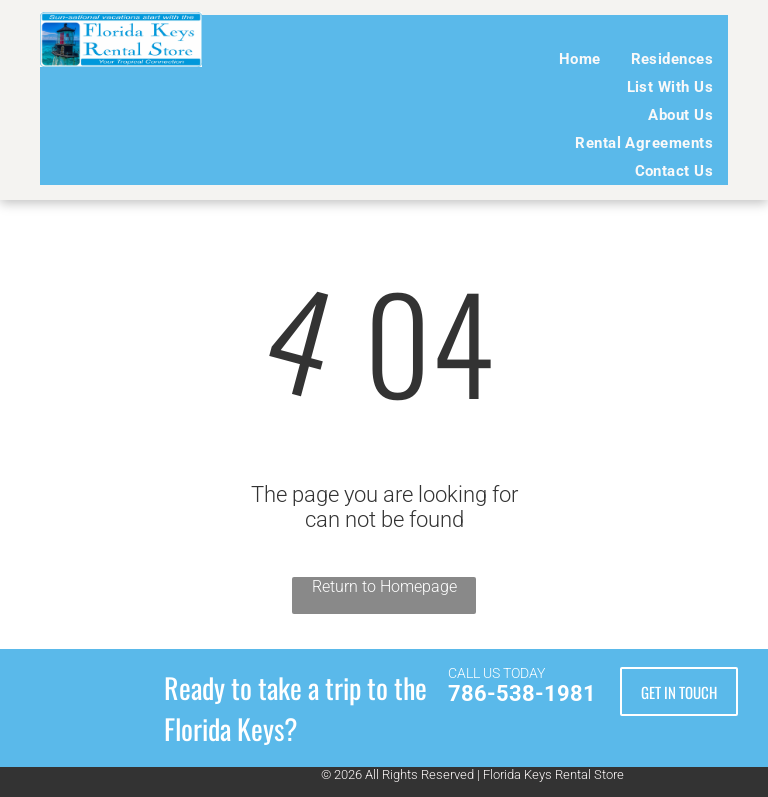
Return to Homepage (384, 586)
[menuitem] (580, 59)
